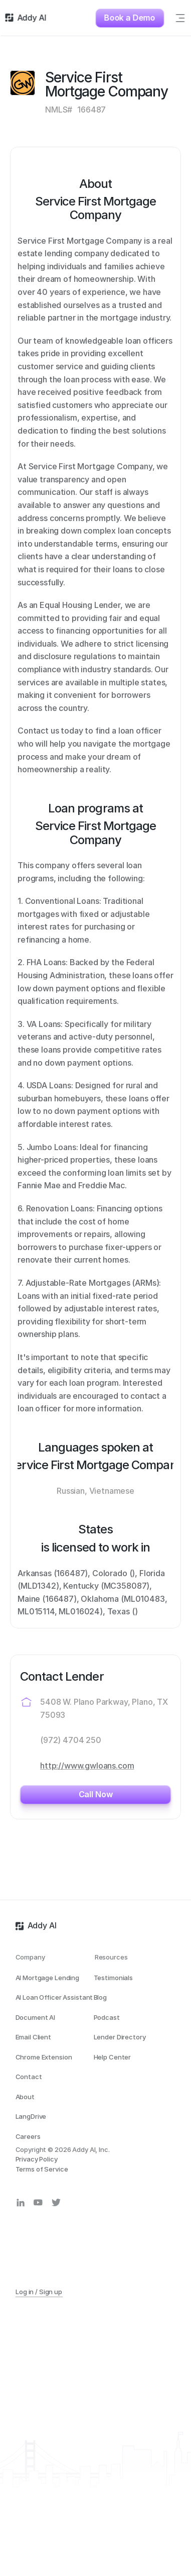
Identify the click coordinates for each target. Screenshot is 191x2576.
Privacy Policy (37, 2159)
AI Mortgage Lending (48, 1978)
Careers (28, 2136)
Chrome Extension (44, 2057)
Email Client (33, 2037)
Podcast (107, 2017)
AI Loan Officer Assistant (54, 1997)
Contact (29, 2077)
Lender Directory (120, 2037)
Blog (100, 1997)
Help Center (112, 2057)
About (25, 2097)
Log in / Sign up (39, 2292)
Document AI (36, 2017)
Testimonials (113, 1978)
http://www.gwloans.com (87, 1766)
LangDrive (31, 2116)
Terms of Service (42, 2169)
